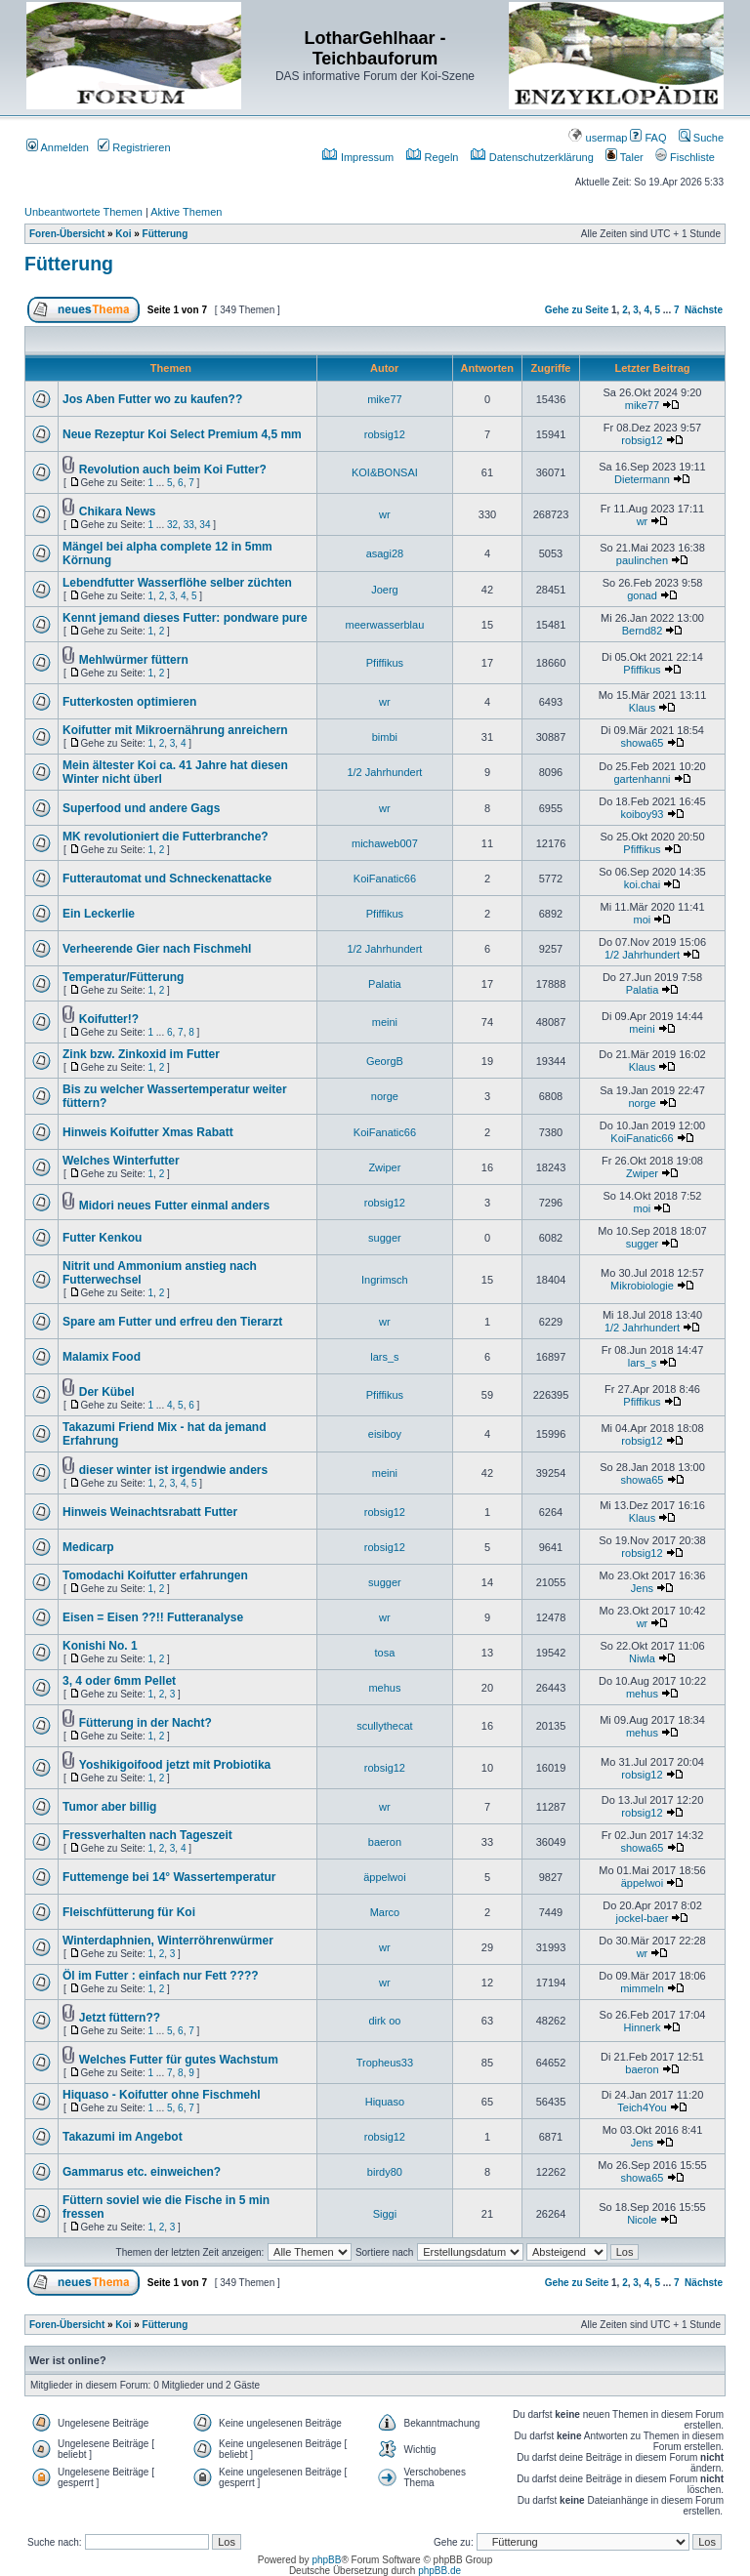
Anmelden (57, 147)
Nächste (704, 310)
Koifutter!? (109, 1019)
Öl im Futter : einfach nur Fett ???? (160, 1976)
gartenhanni (641, 779)
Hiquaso (384, 2101)
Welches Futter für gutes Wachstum (178, 2059)
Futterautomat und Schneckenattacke (166, 878)
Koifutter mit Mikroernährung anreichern (175, 730)
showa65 (641, 743)
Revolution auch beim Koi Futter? (173, 469)
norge (384, 1096)
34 (204, 524)
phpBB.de (439, 2570)
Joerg (384, 589)
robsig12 (384, 434)
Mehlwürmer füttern (133, 660)
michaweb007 (385, 843)
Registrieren (134, 147)
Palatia (384, 984)
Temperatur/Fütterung (123, 977)
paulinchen (642, 560)
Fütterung (165, 233)
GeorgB (384, 1061)
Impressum (358, 157)
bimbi (384, 737)
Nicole (642, 2220)
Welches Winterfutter (121, 1160)
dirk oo (384, 2020)
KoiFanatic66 (385, 878)
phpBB (326, 2560)
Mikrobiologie (642, 1285)
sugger (384, 1238)
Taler (624, 157)
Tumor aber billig (109, 1807)
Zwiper (384, 1167)
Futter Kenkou (102, 1238)
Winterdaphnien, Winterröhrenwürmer (167, 1940)
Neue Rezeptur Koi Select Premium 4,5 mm (182, 434)
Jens (642, 1588)
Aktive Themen (186, 212)
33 (189, 524)
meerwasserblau (385, 625)
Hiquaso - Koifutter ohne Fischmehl (161, 2095)
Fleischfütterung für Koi (128, 1912)
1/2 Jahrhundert (384, 772)
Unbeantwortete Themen (83, 212)
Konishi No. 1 (100, 1646)
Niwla (642, 1658)
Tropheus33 (384, 2062)
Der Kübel (107, 1392)
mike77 (384, 399)
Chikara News (117, 511)
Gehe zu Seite (577, 310)
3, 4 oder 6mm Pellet (119, 1681)
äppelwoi (384, 1877)
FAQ (648, 137)
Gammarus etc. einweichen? (141, 2172)
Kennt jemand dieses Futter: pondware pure (185, 618)
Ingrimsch (384, 1280)
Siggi (384, 2214)
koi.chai (642, 884)
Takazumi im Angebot (122, 2137)
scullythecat (384, 1726)
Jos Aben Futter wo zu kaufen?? (152, 399)
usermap (597, 137)
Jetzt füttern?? (119, 2017)
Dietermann (642, 479)
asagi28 (385, 553)
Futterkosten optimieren (129, 702)
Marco (385, 1912)
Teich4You (641, 2107)
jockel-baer (642, 1918)
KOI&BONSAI (385, 472)
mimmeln (642, 1988)
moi (642, 919)
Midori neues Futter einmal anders (174, 1205)
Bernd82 (642, 630)
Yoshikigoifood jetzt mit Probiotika (175, 1765)
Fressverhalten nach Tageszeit (147, 1835)
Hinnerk (642, 2027)
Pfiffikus (384, 663)
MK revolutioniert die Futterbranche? (165, 836)
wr (385, 514)
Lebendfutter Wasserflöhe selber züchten (177, 583)
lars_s (384, 1357)
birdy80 (384, 2172)
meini (384, 1022)
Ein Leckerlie (98, 913)
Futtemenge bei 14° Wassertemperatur (168, 1877)
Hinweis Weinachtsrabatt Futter (149, 1512)
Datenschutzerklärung (532, 157)
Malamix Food (101, 1357)
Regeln (432, 157)
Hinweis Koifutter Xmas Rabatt (147, 1132)
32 (172, 524)
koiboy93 (641, 814)
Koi (123, 233)
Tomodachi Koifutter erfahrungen (155, 1575)
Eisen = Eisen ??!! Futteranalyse (152, 1617)
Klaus (642, 708)
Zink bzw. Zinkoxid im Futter (141, 1054)
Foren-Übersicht (66, 233)
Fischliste (685, 157)
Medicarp (88, 1547)
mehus (384, 1688)
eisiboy (384, 1434)
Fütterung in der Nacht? (145, 1723)
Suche (701, 137)
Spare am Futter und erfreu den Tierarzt (172, 1322)
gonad (642, 595)
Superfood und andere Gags (141, 808)
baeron (384, 1842)
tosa (385, 1652)
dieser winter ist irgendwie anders (173, 1470)
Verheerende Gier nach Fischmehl (156, 949)
